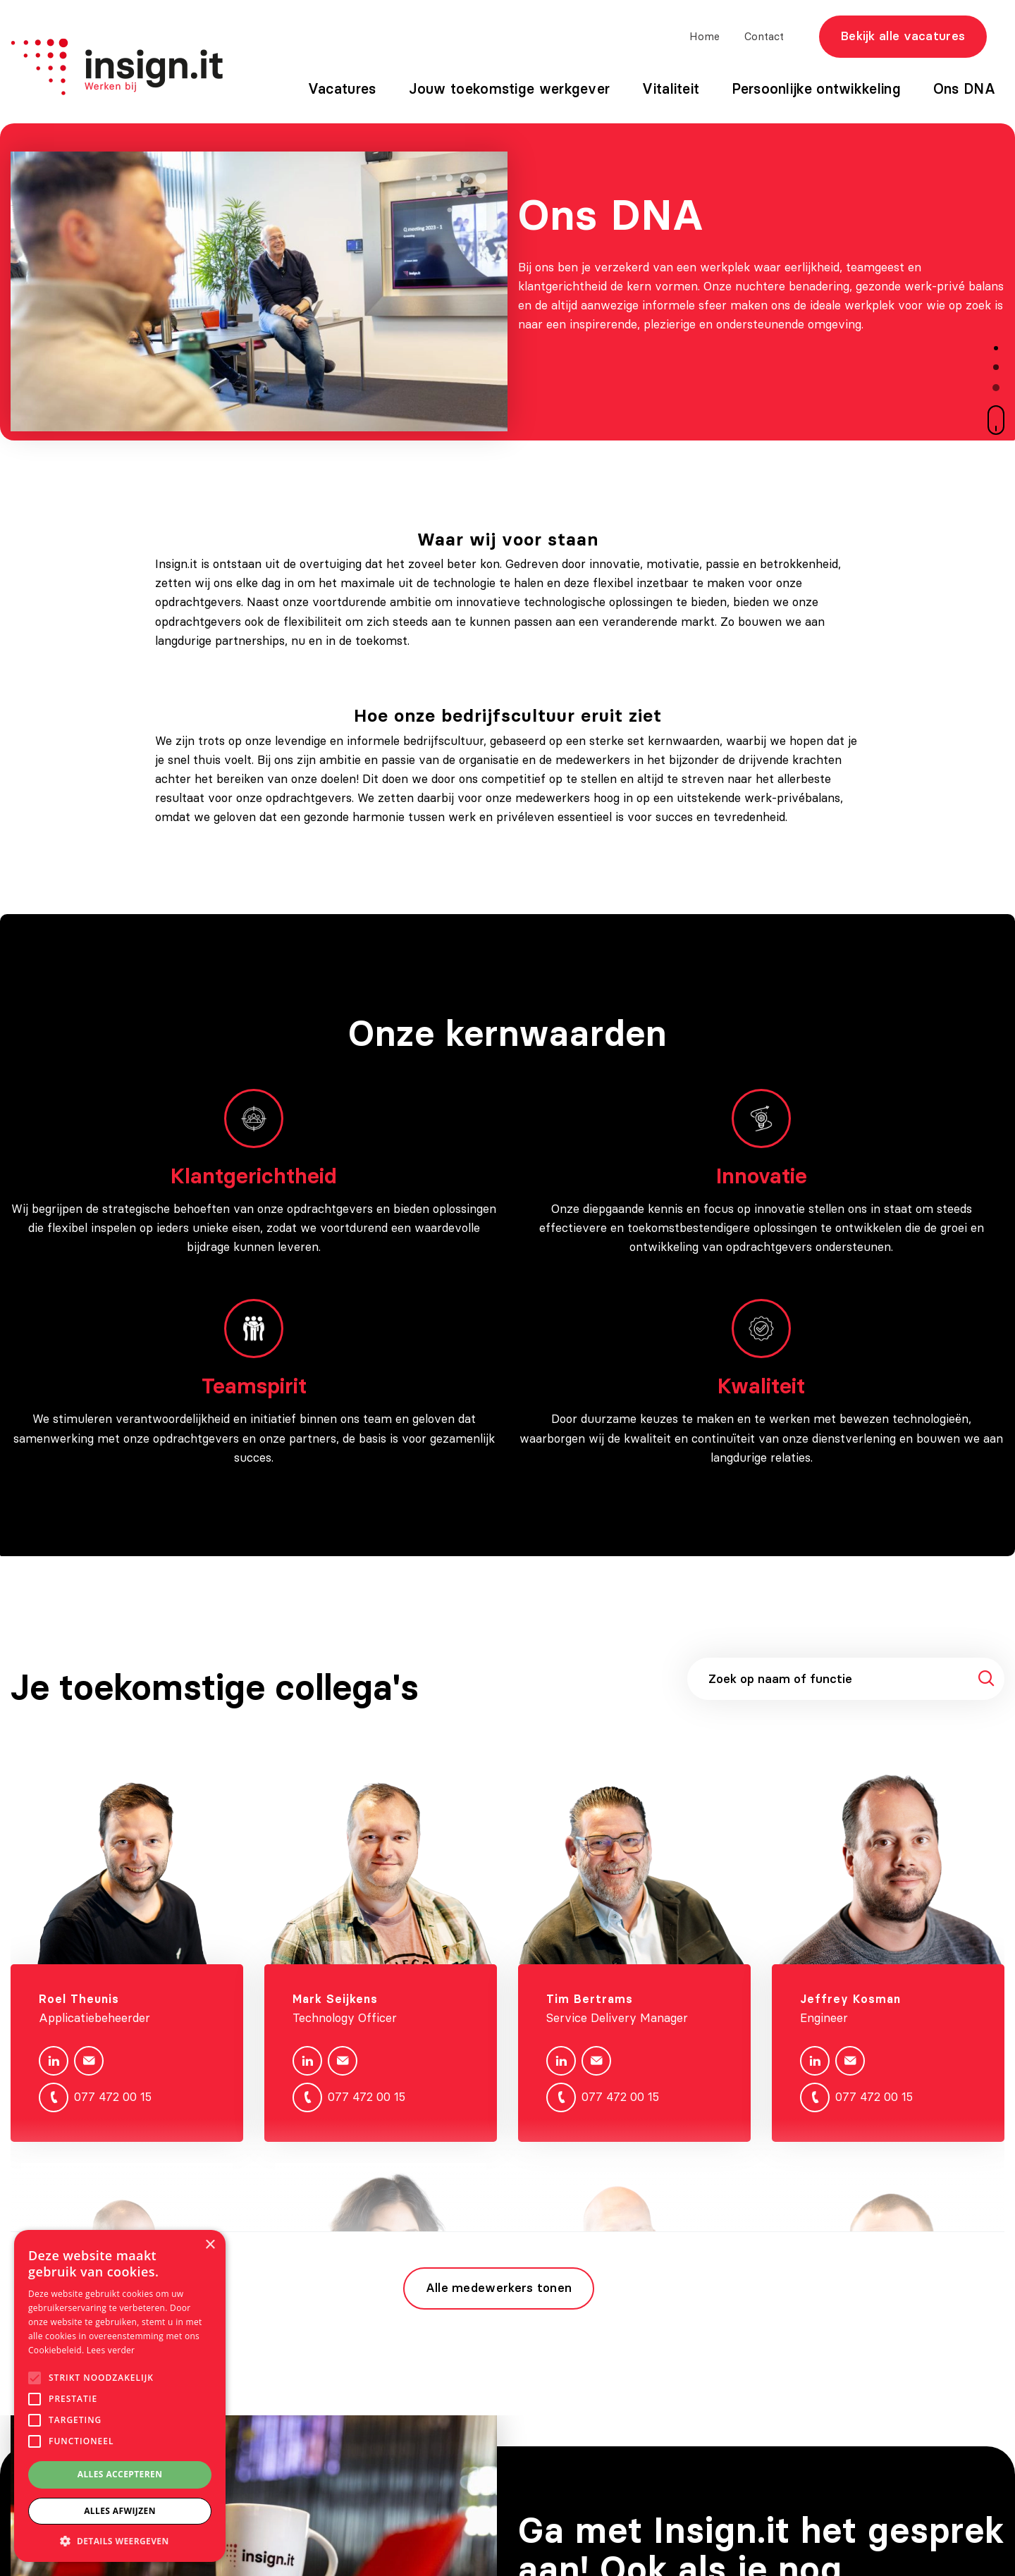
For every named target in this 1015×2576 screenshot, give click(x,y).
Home (704, 36)
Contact (764, 36)
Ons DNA (964, 88)
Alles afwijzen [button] (120, 2511)
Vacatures (342, 88)
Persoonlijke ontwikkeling (816, 88)
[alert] (120, 2396)
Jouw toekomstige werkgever (509, 88)
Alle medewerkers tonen (499, 2287)
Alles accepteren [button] (120, 2474)
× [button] (209, 2245)
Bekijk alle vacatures (903, 36)
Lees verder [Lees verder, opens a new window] (111, 2350)
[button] (119, 2541)
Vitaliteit (670, 88)
